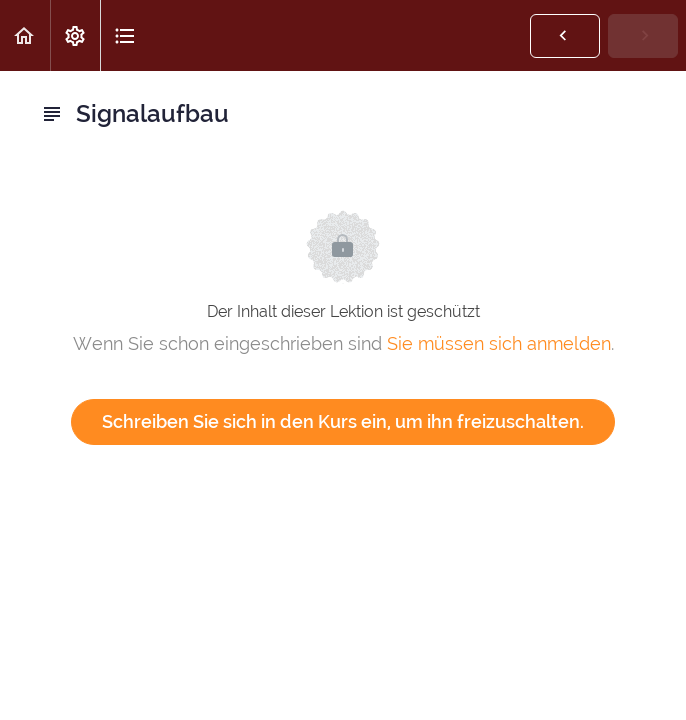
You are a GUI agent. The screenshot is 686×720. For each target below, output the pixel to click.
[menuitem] (75, 35)
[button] (25, 35)
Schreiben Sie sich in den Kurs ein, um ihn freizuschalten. (343, 421)
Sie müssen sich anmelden (499, 343)
